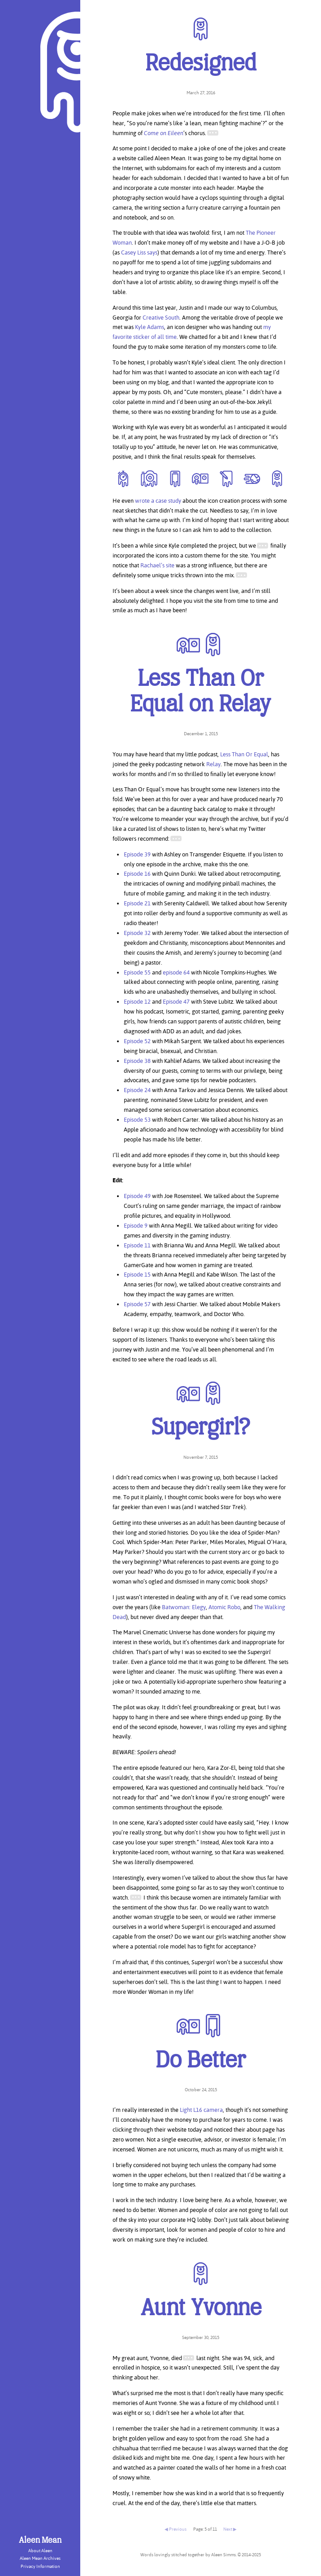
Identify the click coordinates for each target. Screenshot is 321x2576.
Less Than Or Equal (244, 754)
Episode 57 (137, 1304)
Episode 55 (137, 972)
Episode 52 (137, 1040)
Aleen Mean (40, 2540)
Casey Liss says (139, 252)
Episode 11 (137, 1245)
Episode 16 (137, 873)
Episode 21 (137, 903)
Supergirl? (200, 1428)
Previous (178, 2529)
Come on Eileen (163, 132)
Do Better (201, 2061)
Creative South (161, 317)
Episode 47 (176, 1001)
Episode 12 (137, 1001)
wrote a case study (158, 500)
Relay (213, 764)
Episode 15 (137, 1274)
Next (227, 2529)
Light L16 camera (201, 2109)
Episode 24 (137, 1089)
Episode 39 (137, 854)
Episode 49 (137, 1195)
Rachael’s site (157, 565)
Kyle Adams (149, 326)
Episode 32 (137, 932)
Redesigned (200, 64)
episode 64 (176, 972)
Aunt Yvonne (200, 2309)
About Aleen (40, 2551)
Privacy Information (40, 2566)
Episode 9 (135, 1225)
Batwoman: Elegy (184, 1607)
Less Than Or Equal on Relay (200, 692)
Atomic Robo (224, 1607)
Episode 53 (137, 1119)
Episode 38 (137, 1060)
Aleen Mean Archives (40, 2558)
